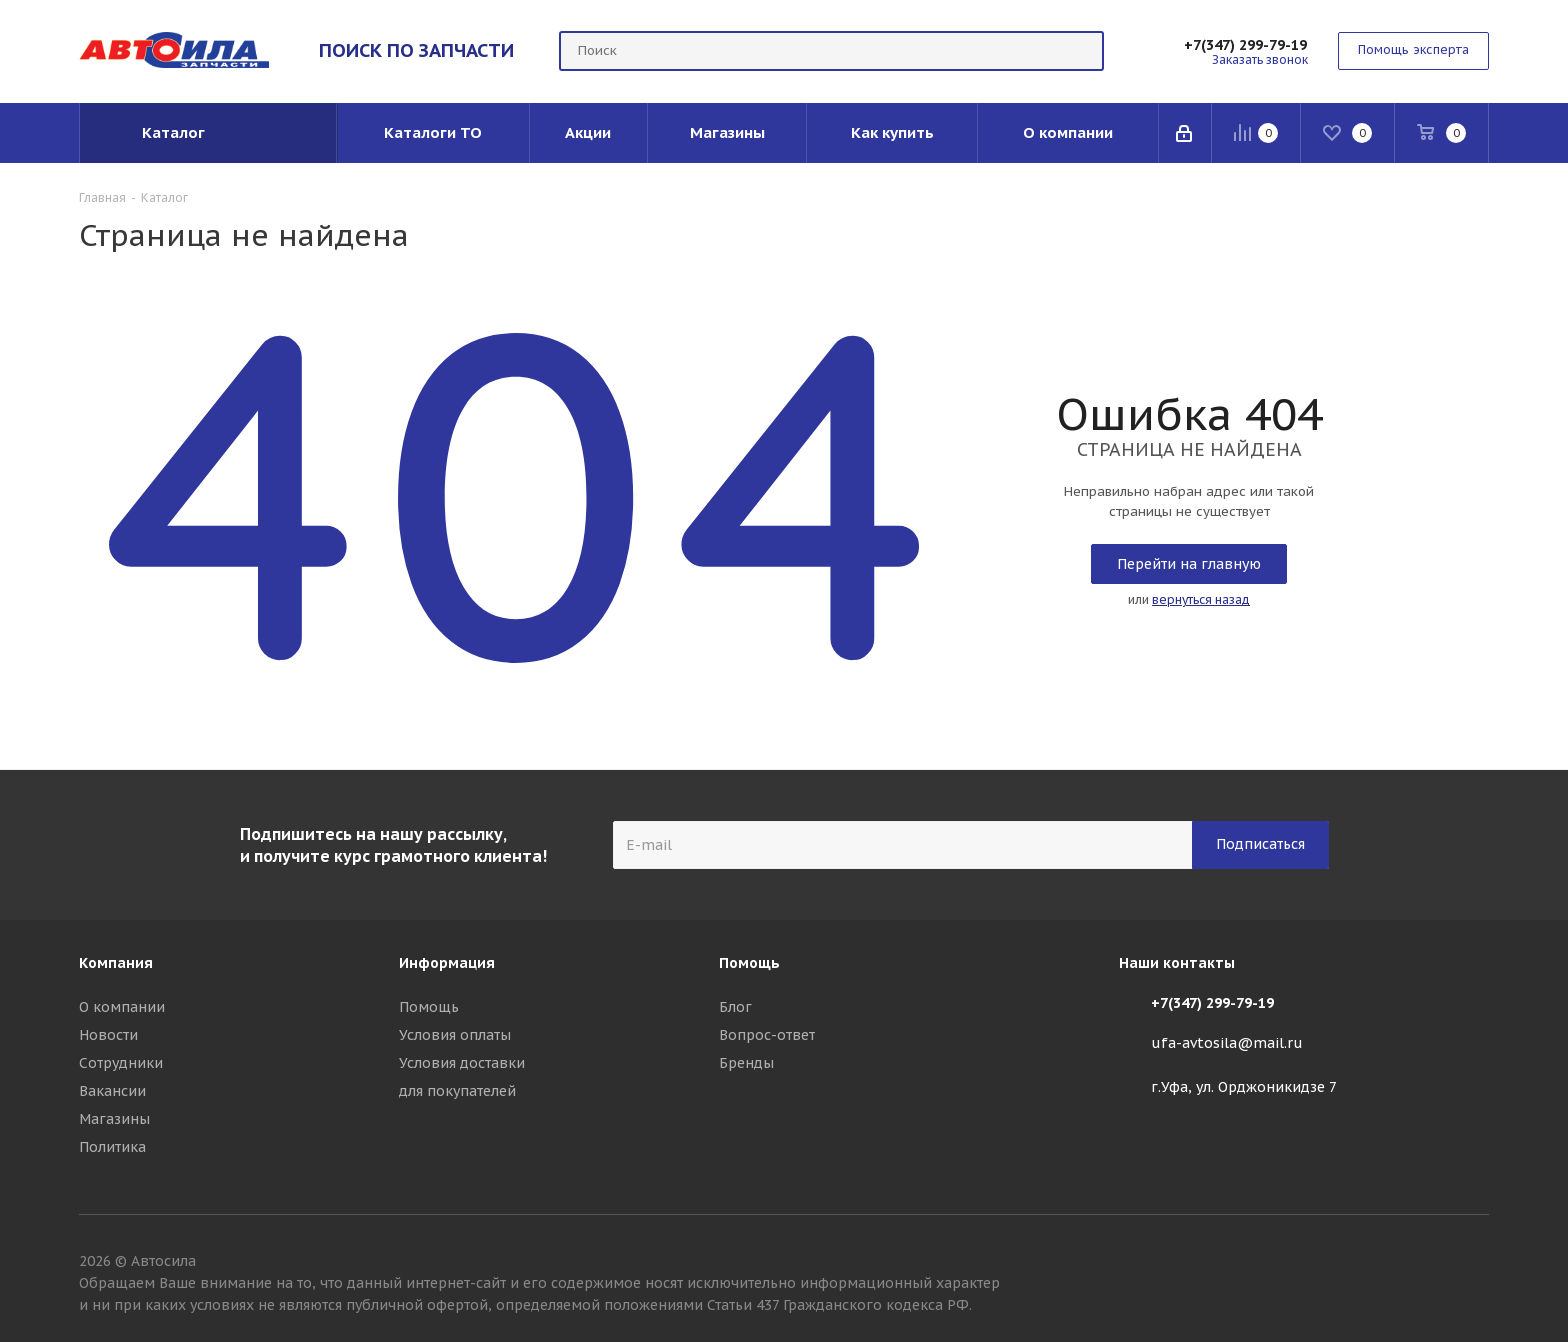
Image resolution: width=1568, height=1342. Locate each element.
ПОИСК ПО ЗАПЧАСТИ (416, 50)
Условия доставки (462, 1063)
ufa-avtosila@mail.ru (1227, 1043)
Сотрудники (121, 1063)
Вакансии (112, 1091)
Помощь (429, 1007)
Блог (735, 1007)
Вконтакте (1474, 1264)
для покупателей (457, 1091)
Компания (116, 963)
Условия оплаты (455, 1035)
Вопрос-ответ (767, 1035)
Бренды (746, 1063)
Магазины (114, 1119)
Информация (447, 963)
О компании (122, 1007)
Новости (108, 1035)
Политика (112, 1147)
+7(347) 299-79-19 (1245, 45)
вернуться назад (1201, 599)
